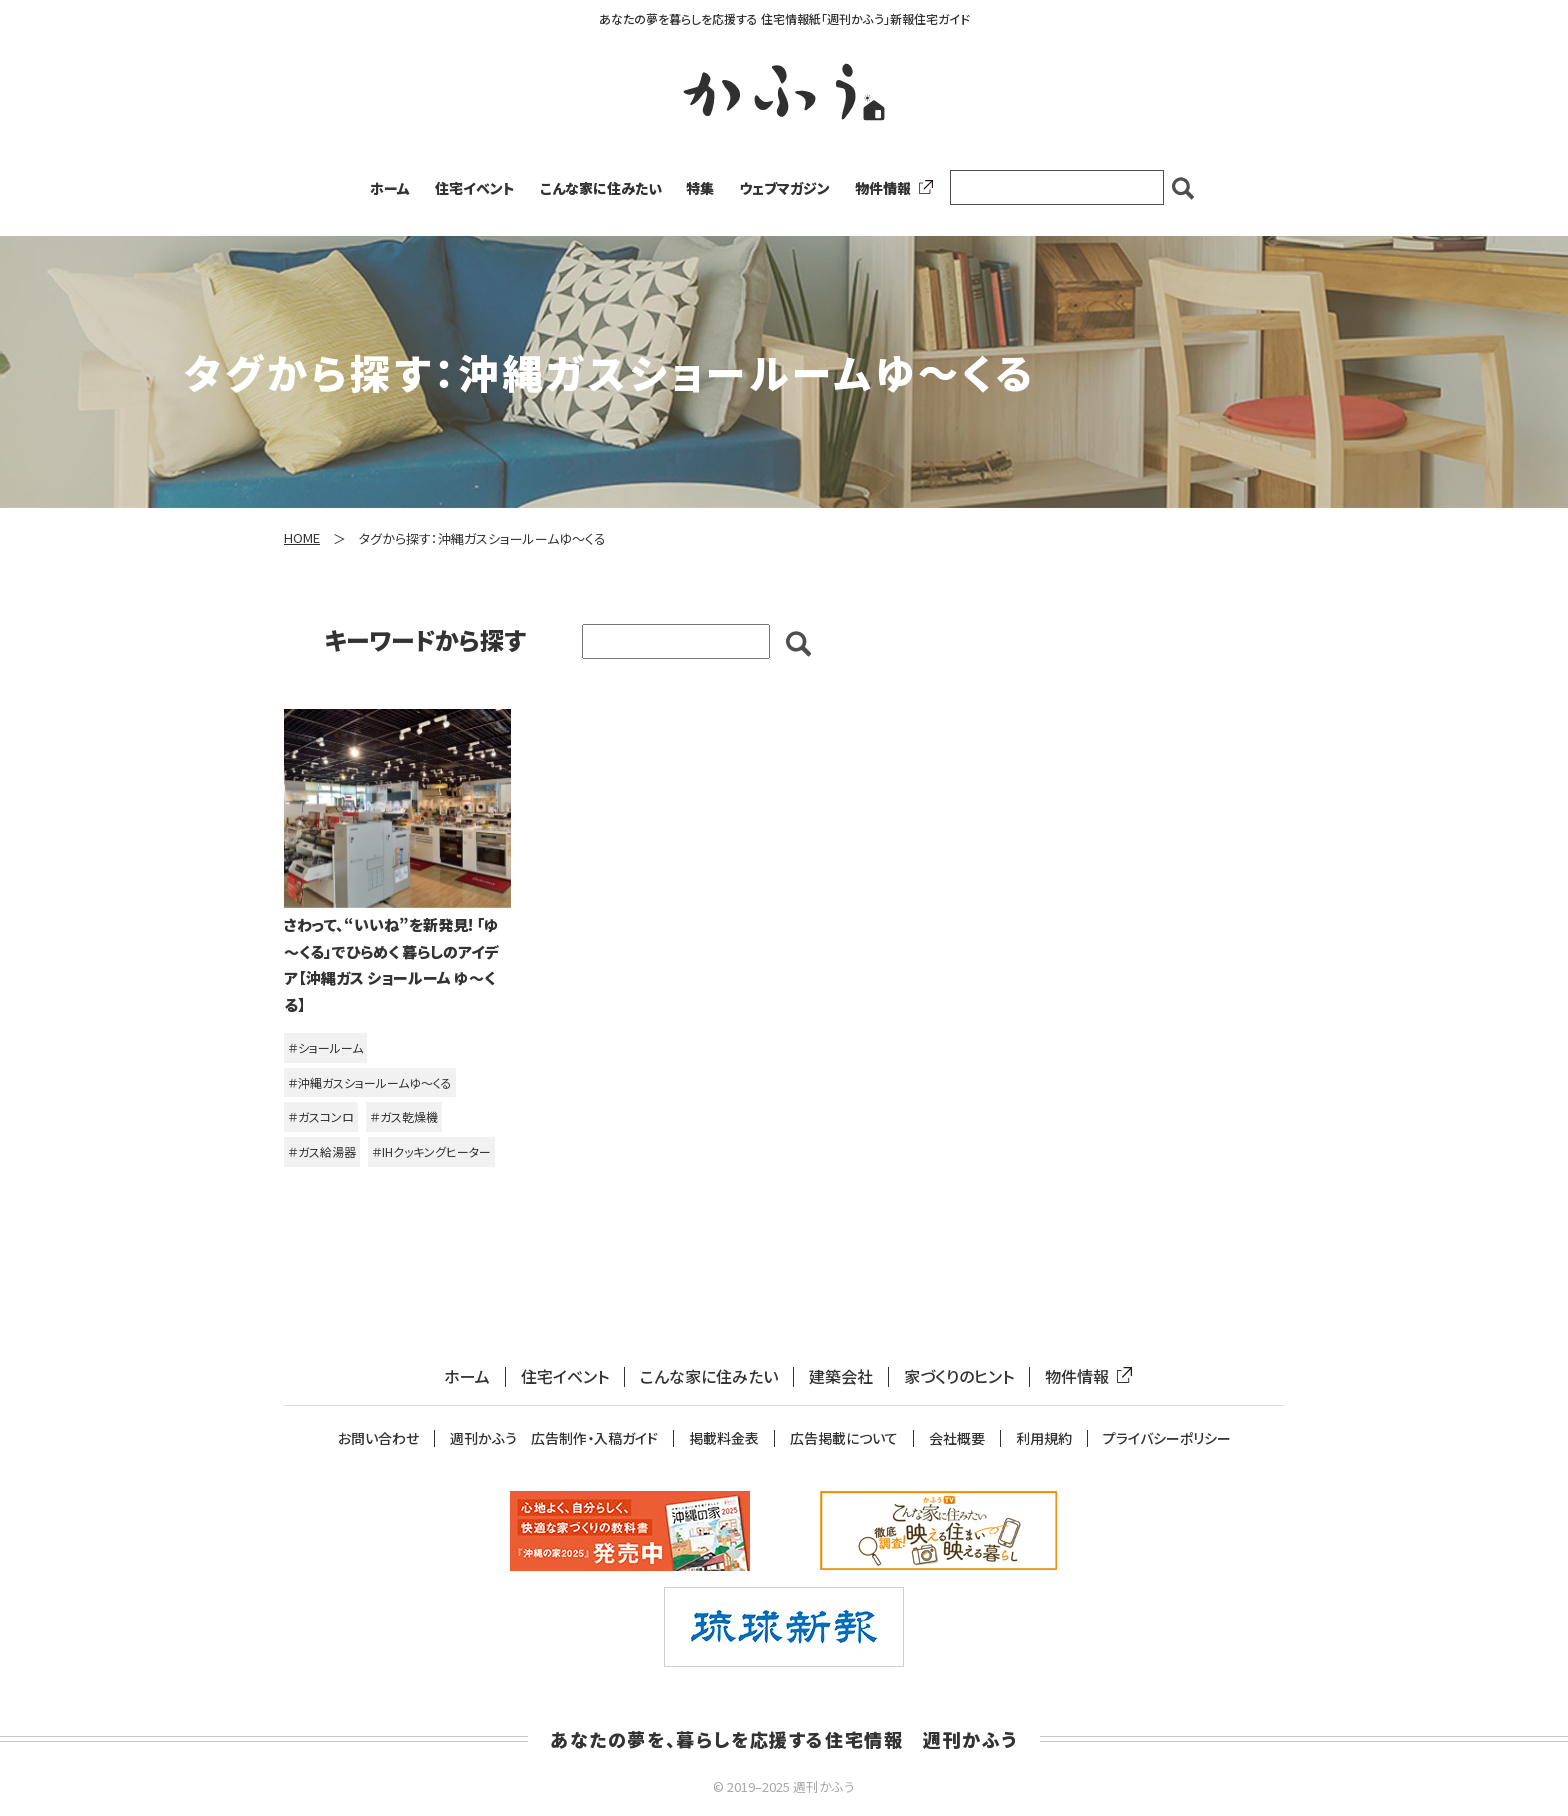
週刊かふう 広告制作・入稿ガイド (554, 1438)
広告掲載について (844, 1438)
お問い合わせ (378, 1438)
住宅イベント (475, 188)
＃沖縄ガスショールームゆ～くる (370, 1082)
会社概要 (957, 1438)
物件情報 (890, 188)
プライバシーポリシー (1167, 1438)
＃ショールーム (325, 1047)
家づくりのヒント (959, 1376)
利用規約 (1044, 1438)
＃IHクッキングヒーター (431, 1151)
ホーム (390, 188)
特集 (700, 188)
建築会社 (841, 1376)
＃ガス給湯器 (322, 1151)
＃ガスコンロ (321, 1116)
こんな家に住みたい (601, 188)
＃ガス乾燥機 (404, 1116)
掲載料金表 (724, 1438)
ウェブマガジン (784, 188)
